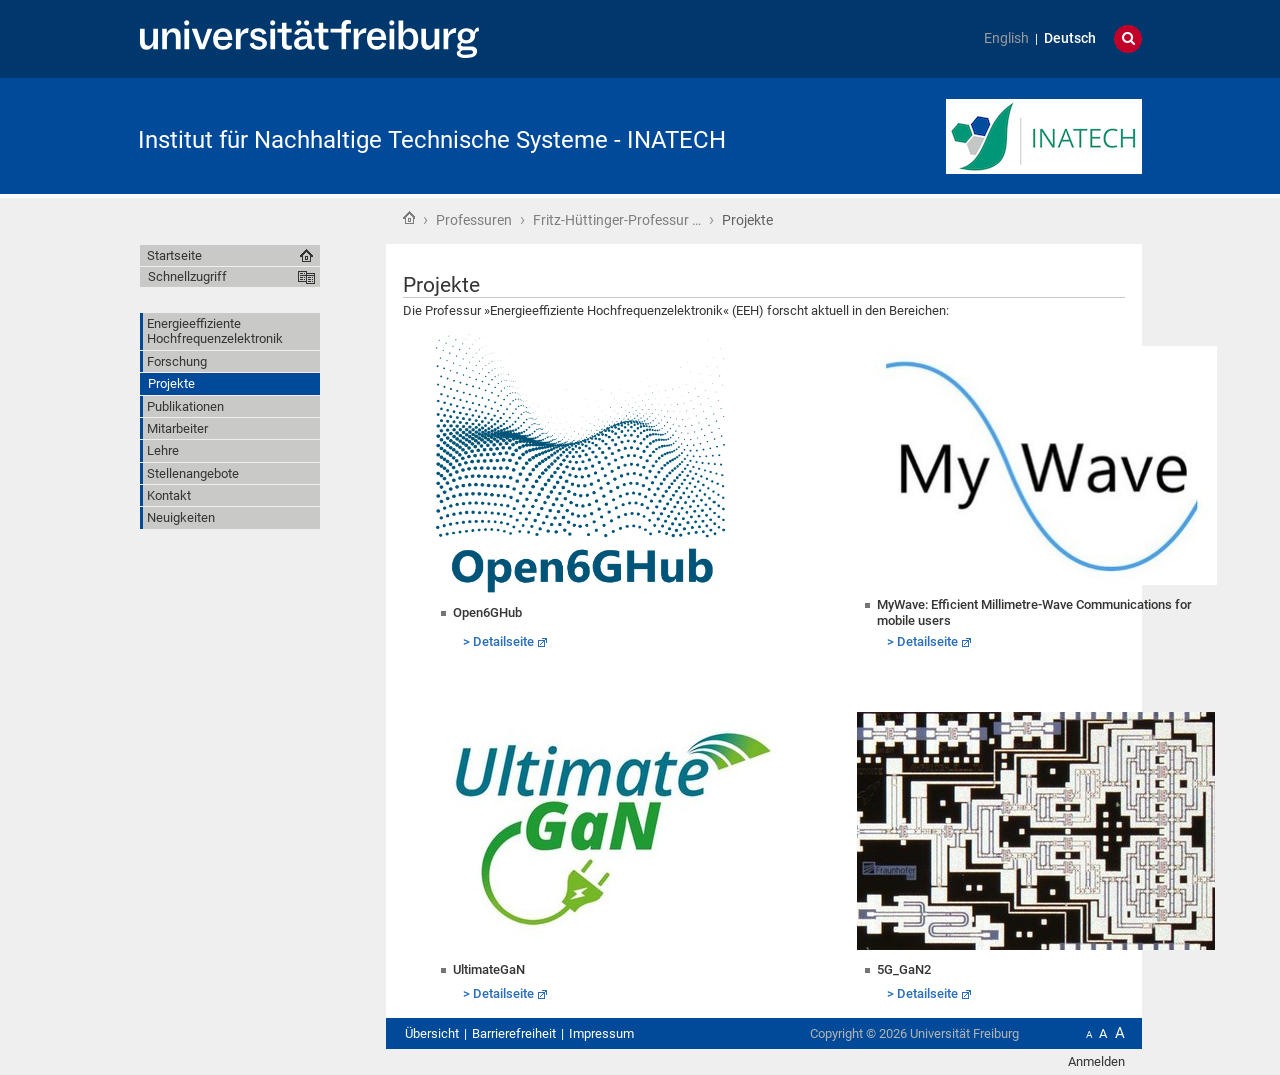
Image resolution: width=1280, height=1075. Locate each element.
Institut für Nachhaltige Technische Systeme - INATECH (432, 140)
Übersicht (432, 1033)
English (1006, 38)
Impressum (601, 1033)
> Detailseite (498, 641)
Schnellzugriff (187, 276)
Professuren (474, 220)
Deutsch (1070, 38)
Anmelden (1096, 1061)
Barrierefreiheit (514, 1033)
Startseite (409, 218)
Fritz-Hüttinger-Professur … (617, 220)
